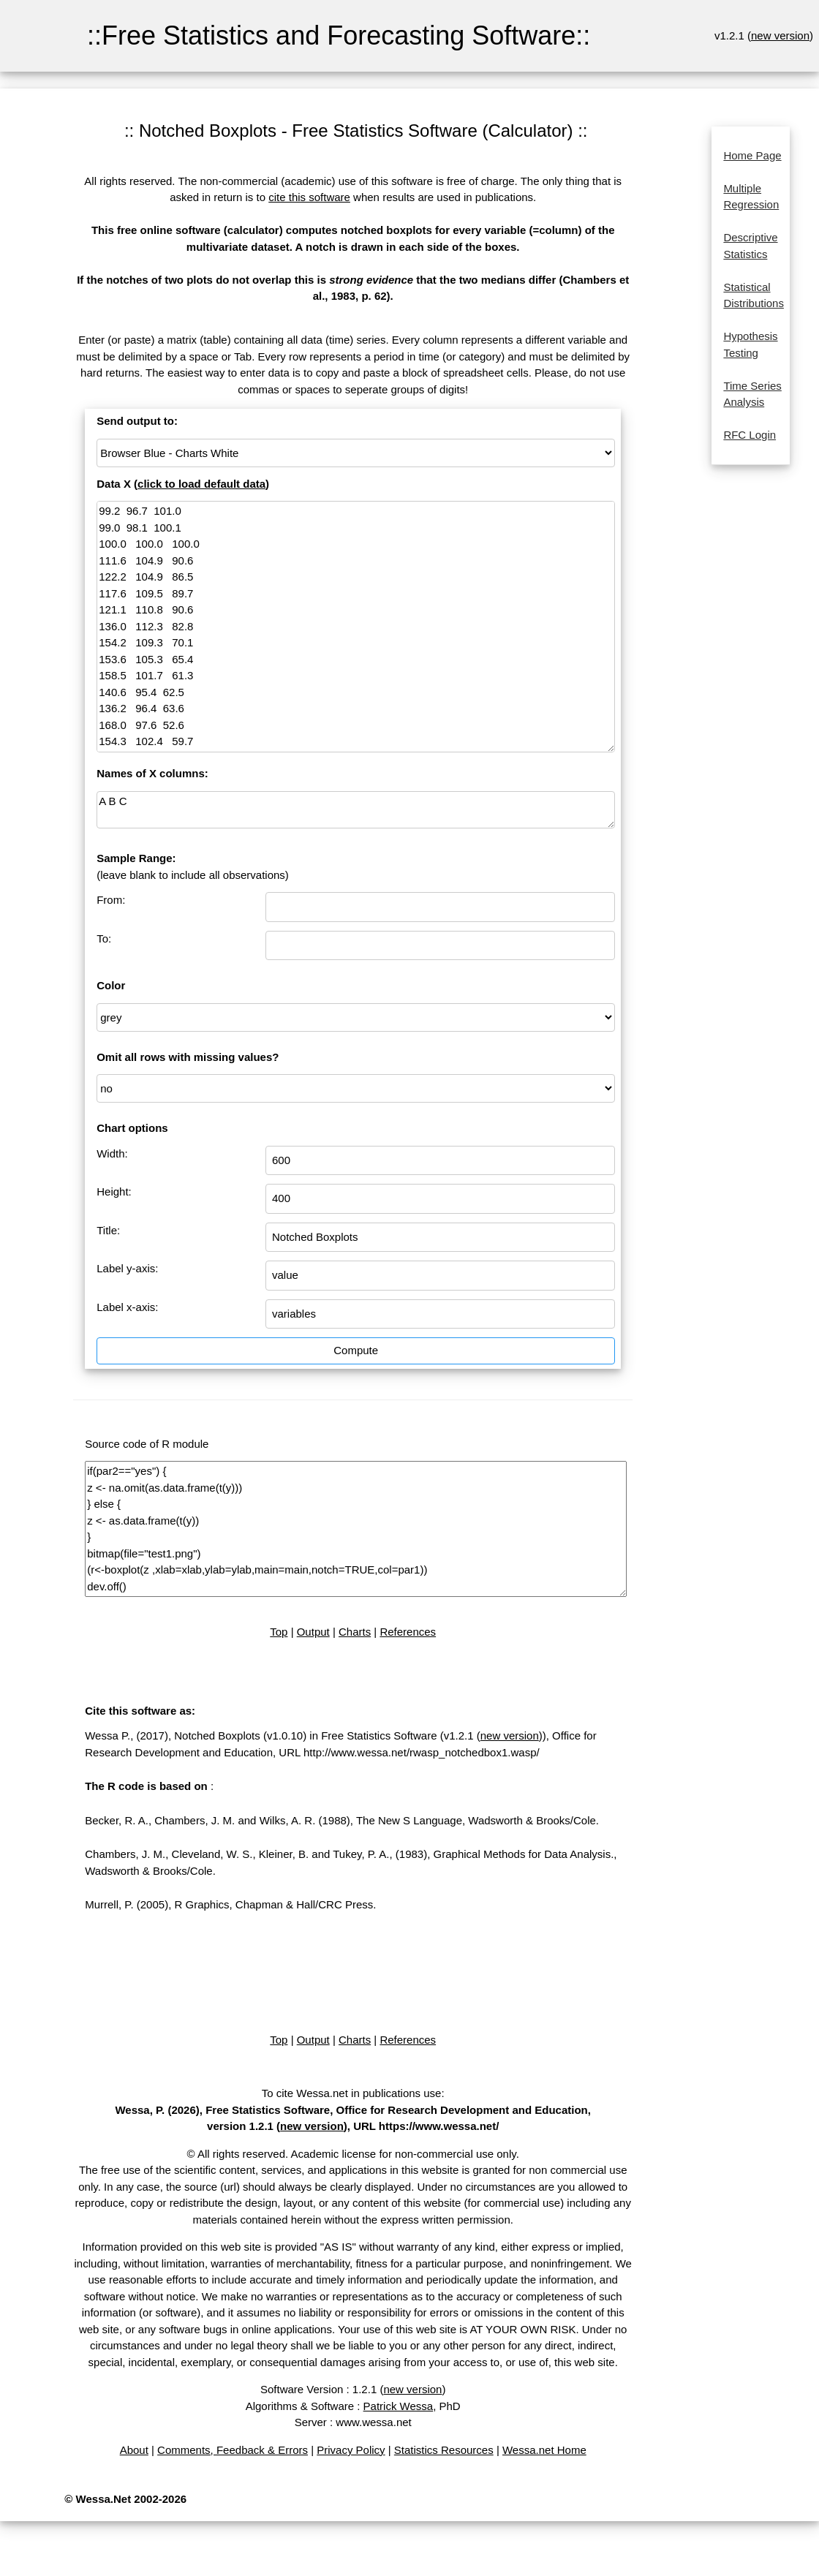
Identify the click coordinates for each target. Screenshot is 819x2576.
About (134, 2450)
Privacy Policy (351, 2450)
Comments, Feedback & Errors (232, 2450)
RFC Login (749, 434)
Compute (355, 1350)
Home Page (752, 155)
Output (313, 1631)
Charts (355, 1631)
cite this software (309, 197)
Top (278, 1631)
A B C (356, 809)
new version (780, 35)
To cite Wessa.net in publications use (352, 2093)
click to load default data (201, 483)
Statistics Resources (444, 2450)
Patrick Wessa (398, 2406)
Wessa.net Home (544, 2450)
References (408, 1631)
